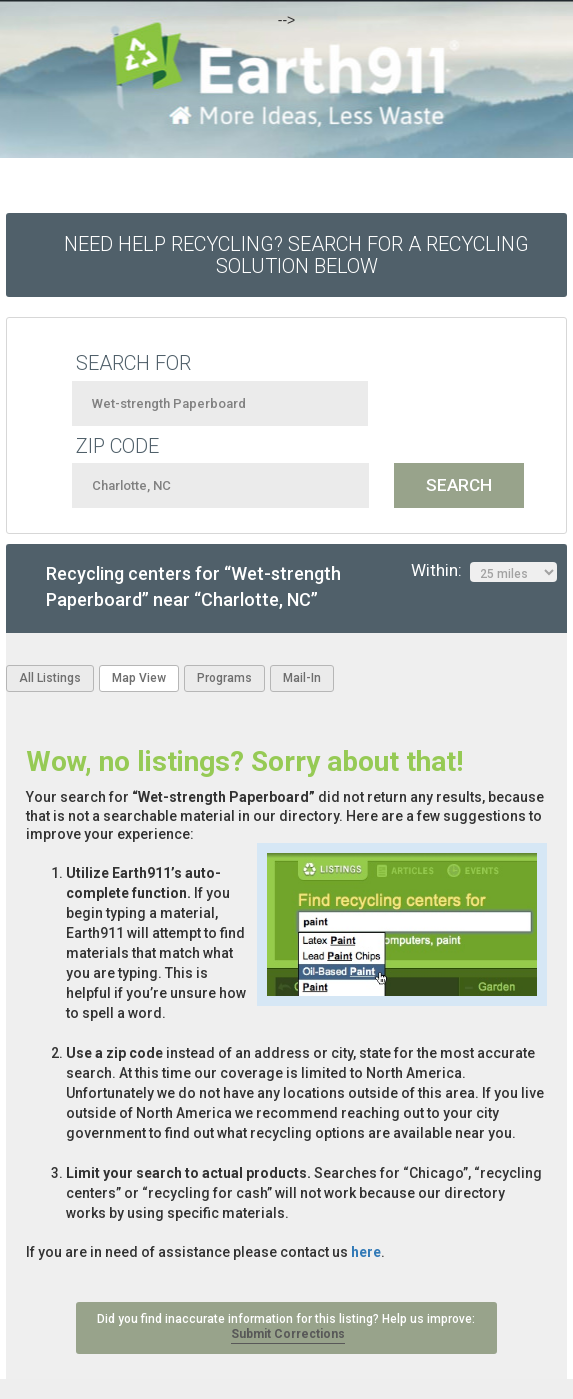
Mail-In (302, 678)
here (366, 1252)
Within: (484, 571)
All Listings (50, 678)
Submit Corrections (288, 1334)
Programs (224, 678)
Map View (139, 678)
